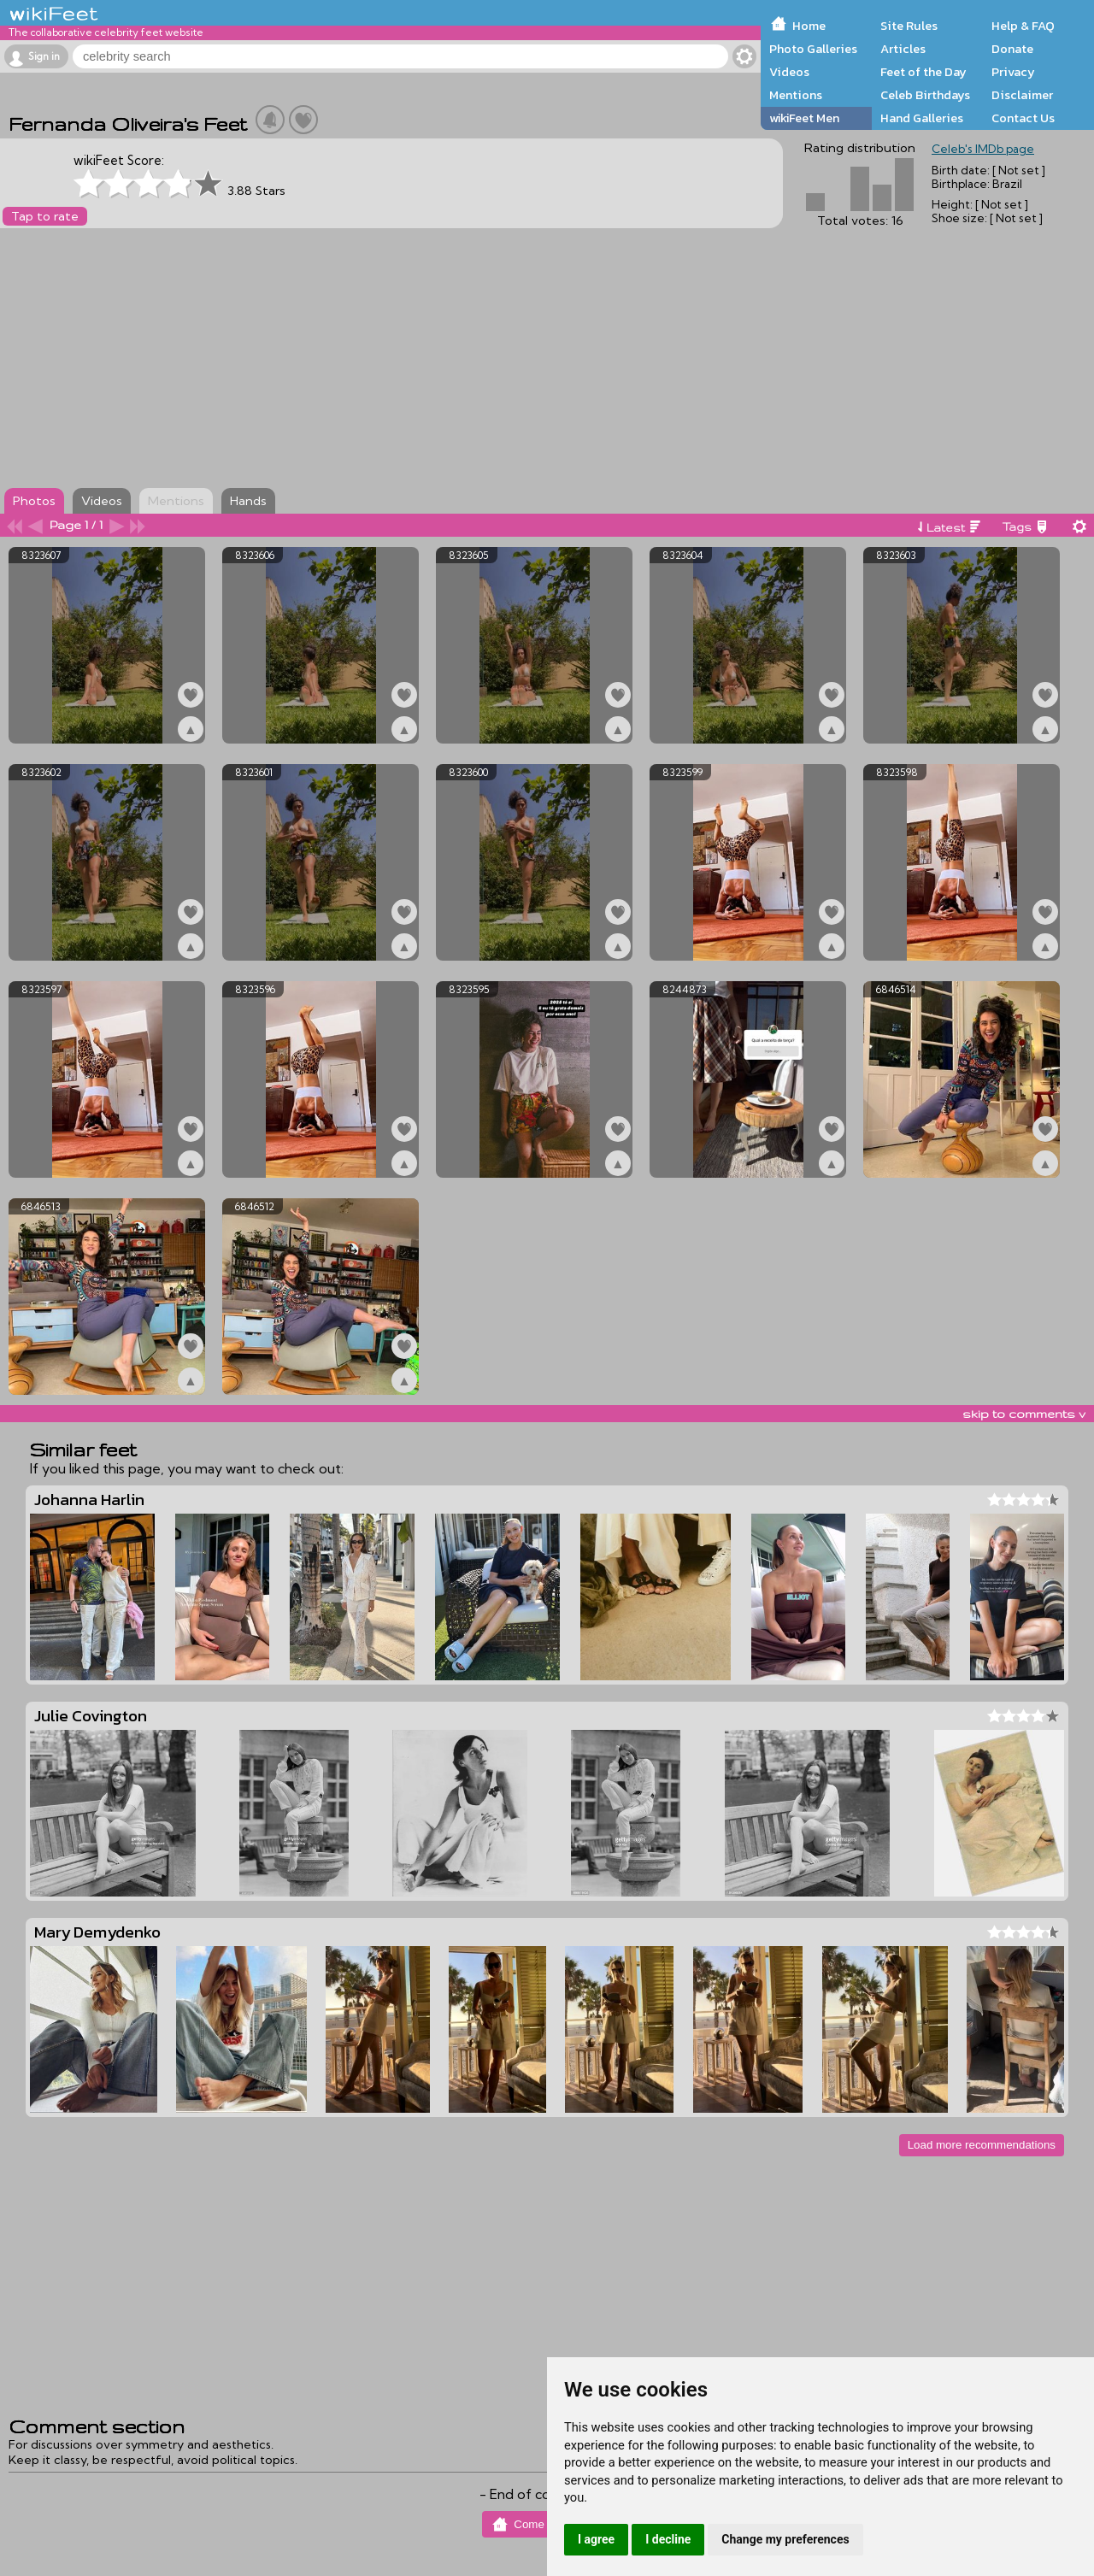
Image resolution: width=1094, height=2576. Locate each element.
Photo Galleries (813, 48)
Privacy (1013, 71)
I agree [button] (596, 2539)
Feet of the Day (923, 71)
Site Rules (909, 25)
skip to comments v (1023, 1413)
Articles (903, 48)
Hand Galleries (921, 118)
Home (809, 25)
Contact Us (1023, 118)
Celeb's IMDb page (983, 149)
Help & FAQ (1023, 25)
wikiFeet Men (804, 118)
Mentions (795, 94)
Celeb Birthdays (925, 94)
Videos (789, 71)
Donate (1012, 48)
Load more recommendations (982, 2144)
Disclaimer (1022, 94)
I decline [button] (668, 2539)
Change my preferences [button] (785, 2539)
